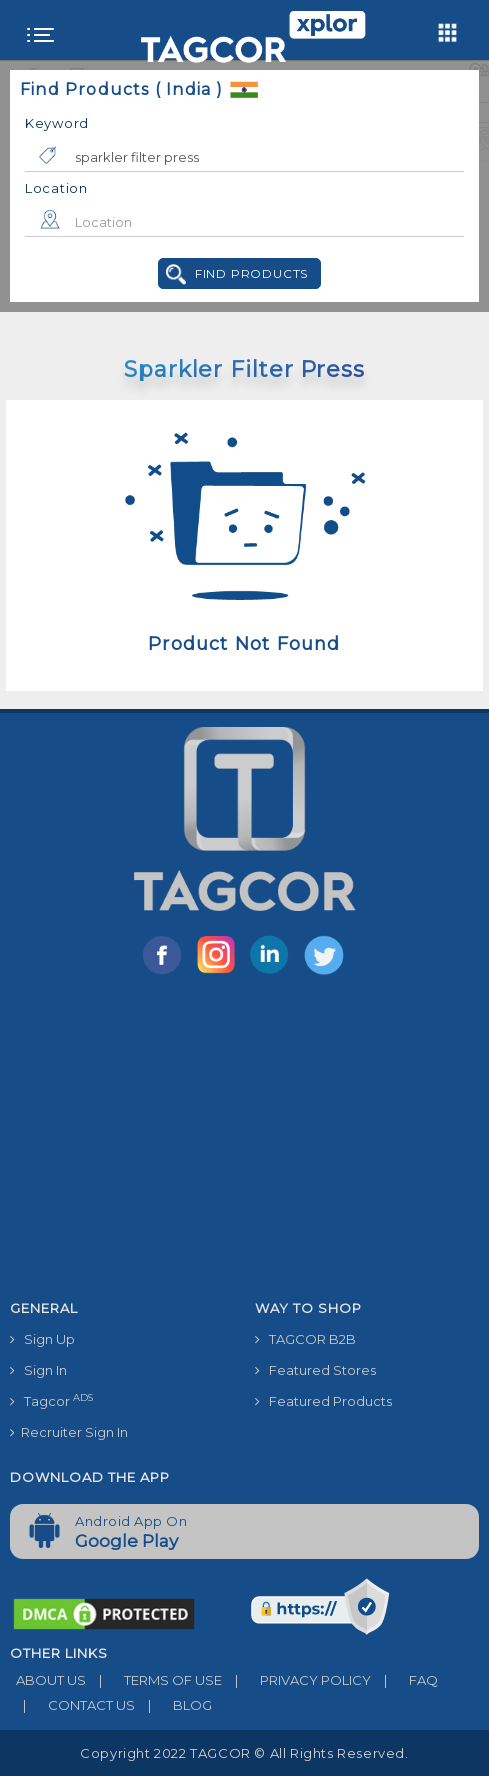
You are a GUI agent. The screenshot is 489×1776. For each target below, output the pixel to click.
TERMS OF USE (154, 1680)
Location (56, 188)
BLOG (173, 1705)
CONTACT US (72, 1705)
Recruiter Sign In (69, 1432)
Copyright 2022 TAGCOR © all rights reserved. (244, 1753)
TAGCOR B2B (305, 1339)
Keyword (57, 123)
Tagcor (51, 1400)
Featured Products (323, 1401)
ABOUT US (48, 1680)
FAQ (404, 1680)
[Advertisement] (244, 1141)
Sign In (38, 1370)
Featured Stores (315, 1370)
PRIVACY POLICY (296, 1680)
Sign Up (42, 1339)
